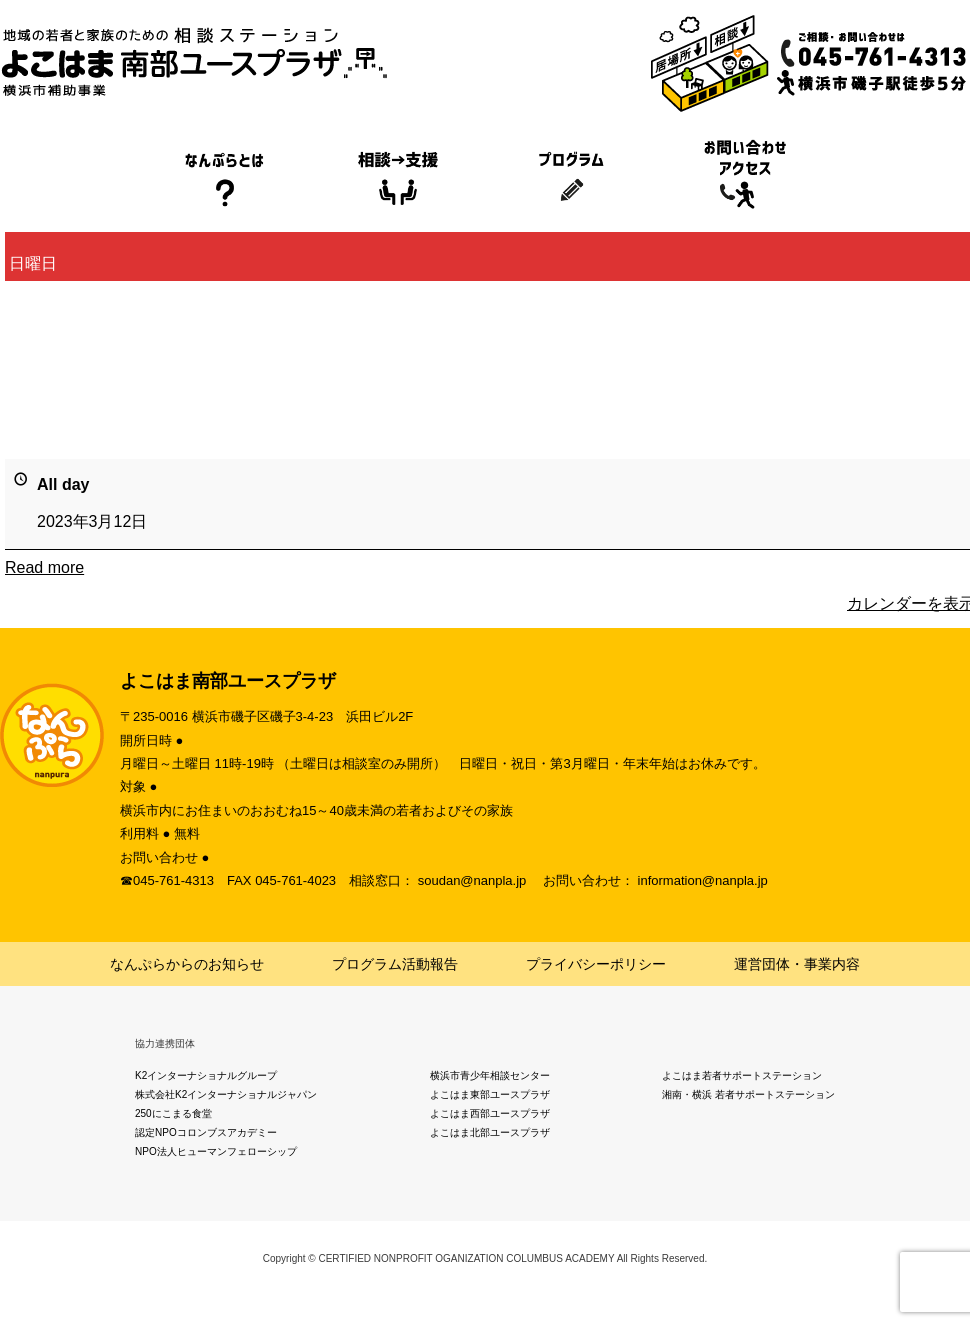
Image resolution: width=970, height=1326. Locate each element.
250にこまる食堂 (173, 1113)
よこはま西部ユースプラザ (490, 1113)
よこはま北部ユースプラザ (490, 1132)
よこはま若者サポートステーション (742, 1075)
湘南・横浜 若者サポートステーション (748, 1094)
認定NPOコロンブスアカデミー (206, 1132)
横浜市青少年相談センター (490, 1075)
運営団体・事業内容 (797, 964)
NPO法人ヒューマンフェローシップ (216, 1151)
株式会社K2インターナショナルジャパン (226, 1094)
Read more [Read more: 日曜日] (44, 567)
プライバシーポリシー (596, 964)
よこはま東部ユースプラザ (490, 1094)
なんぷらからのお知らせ (187, 964)
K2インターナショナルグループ (206, 1075)
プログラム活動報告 (395, 964)
